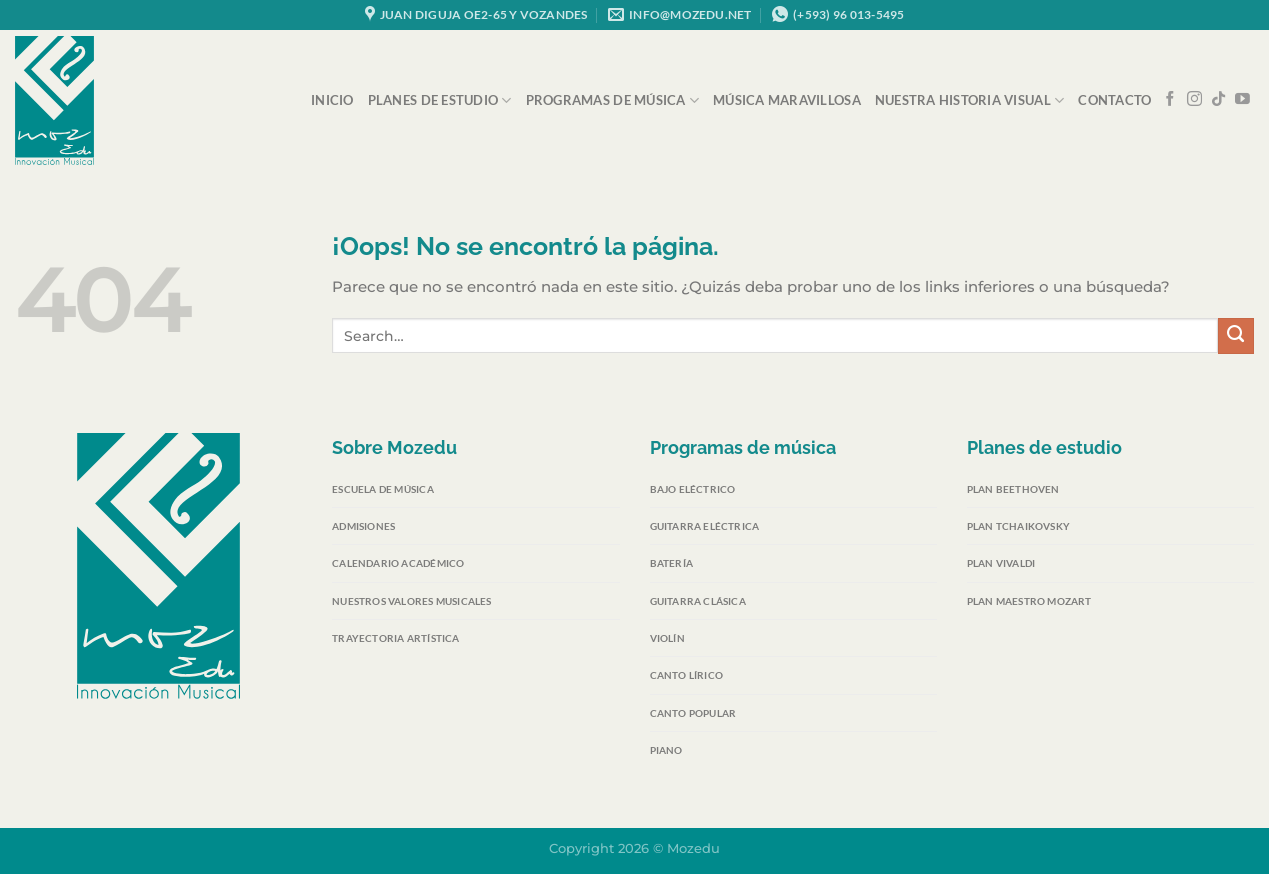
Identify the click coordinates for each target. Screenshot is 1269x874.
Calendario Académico (398, 563)
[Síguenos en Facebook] (1170, 100)
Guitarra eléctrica (705, 526)
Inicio (332, 100)
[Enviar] (1236, 336)
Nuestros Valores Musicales (411, 601)
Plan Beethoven (1013, 489)
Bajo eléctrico (693, 489)
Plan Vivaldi (1001, 563)
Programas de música (612, 100)
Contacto (1114, 100)
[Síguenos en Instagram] (1194, 100)
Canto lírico (686, 675)
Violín (667, 638)
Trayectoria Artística (395, 638)
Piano (666, 750)
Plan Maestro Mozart (1029, 601)
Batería (671, 563)
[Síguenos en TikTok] (1218, 100)
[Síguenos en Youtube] (1242, 100)
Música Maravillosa (787, 100)
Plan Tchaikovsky (1018, 526)
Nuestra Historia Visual (969, 100)
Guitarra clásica (698, 601)
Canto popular (693, 713)
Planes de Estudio (440, 100)
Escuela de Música (382, 489)
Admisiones (363, 526)
